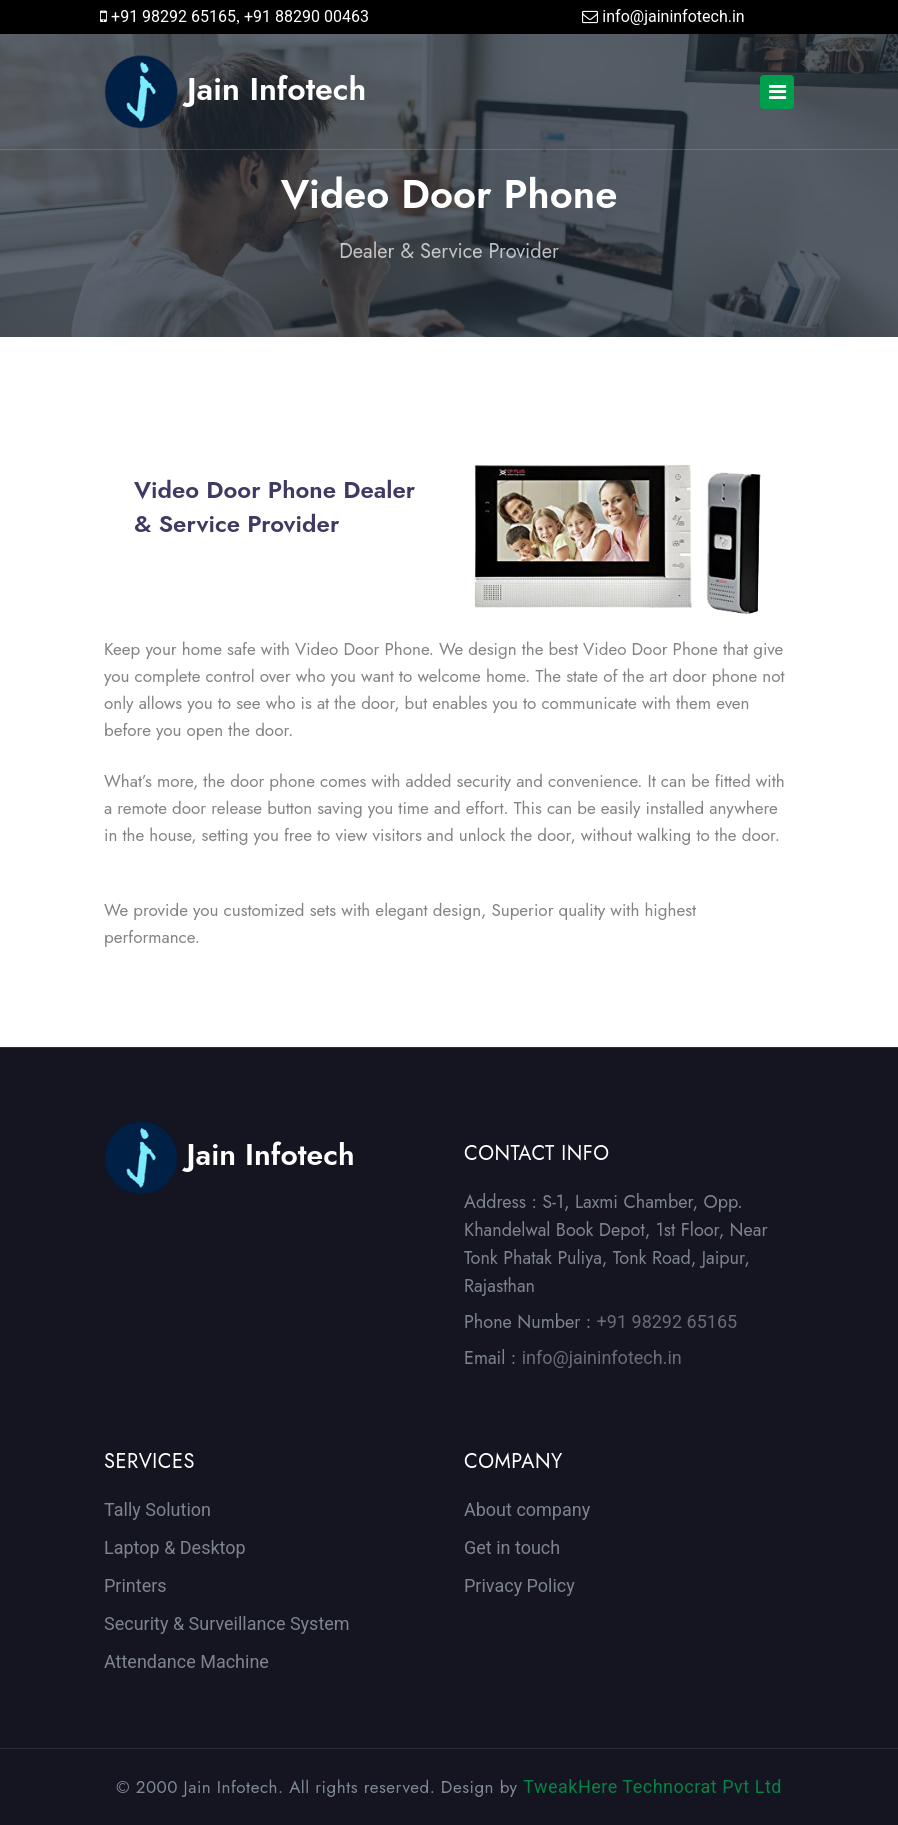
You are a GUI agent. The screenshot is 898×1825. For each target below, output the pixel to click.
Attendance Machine (186, 1661)
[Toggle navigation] (777, 92)
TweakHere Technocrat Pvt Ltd (652, 1786)
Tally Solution (157, 1509)
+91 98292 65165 (173, 16)
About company (527, 1509)
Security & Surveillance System (227, 1623)
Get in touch (512, 1547)
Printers (135, 1585)
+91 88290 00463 (306, 16)
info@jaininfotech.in (673, 16)
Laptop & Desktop (175, 1547)
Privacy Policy (519, 1585)
